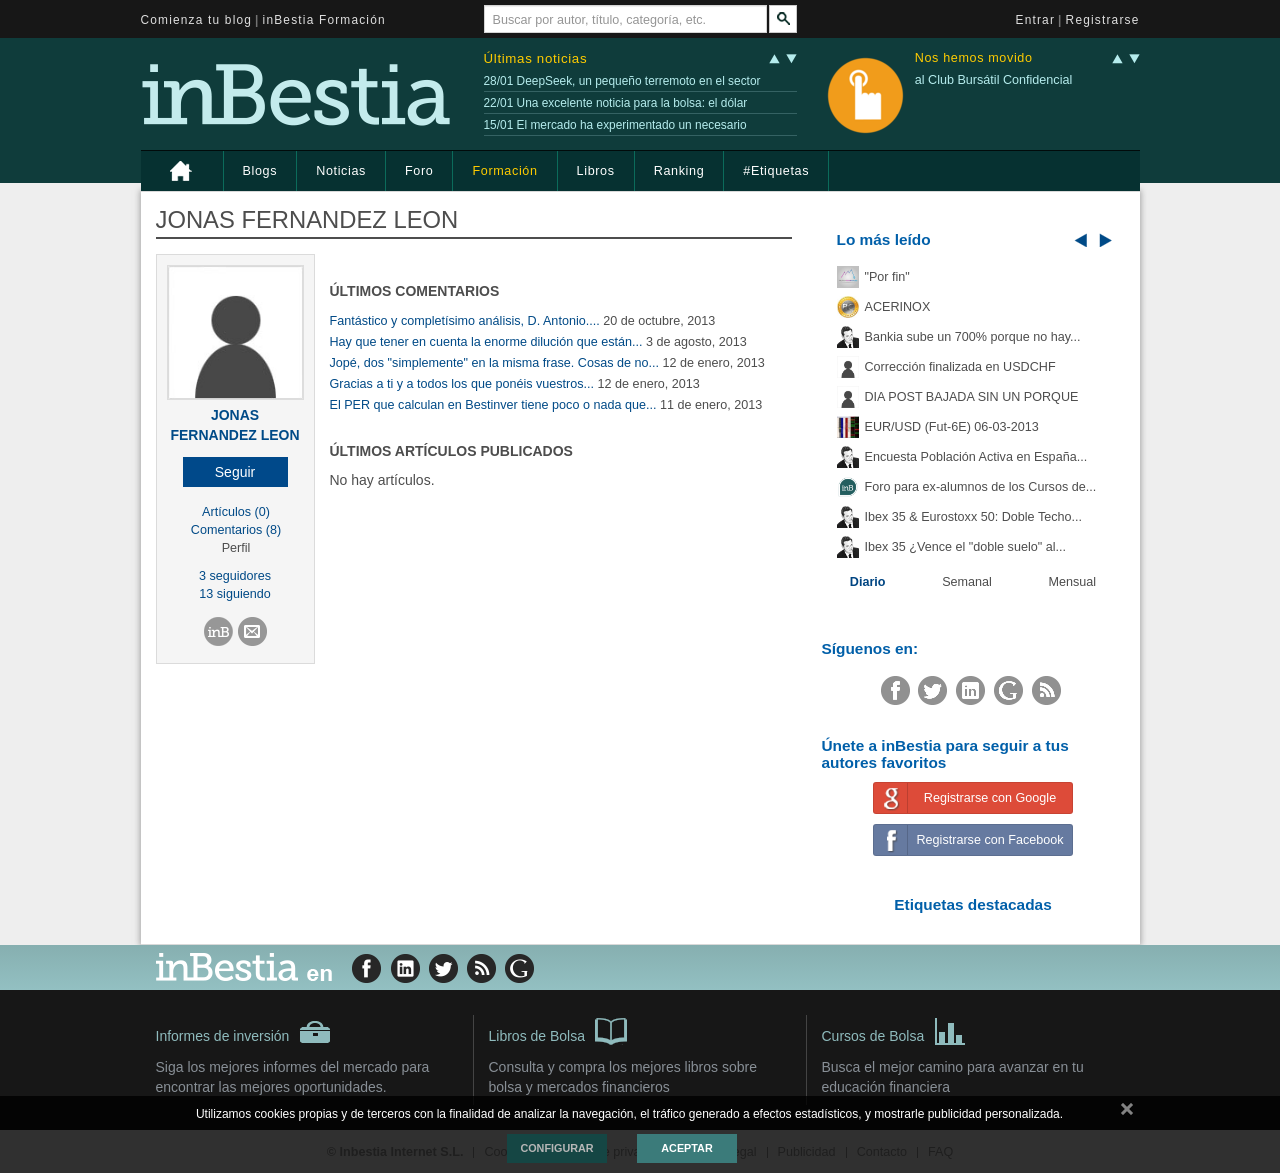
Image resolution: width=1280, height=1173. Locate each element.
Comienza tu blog (197, 20)
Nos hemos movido (974, 58)
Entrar (1036, 20)
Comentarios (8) (236, 530)
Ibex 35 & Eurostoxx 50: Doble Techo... (974, 517)
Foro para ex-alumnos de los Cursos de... (981, 487)
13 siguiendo (234, 594)
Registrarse (1103, 20)
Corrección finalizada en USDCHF (960, 367)
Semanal (967, 582)
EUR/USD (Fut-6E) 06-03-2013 (952, 427)
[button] (235, 472)
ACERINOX (898, 307)
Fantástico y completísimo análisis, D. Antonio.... (465, 321)
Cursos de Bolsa (894, 1030)
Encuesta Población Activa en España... (976, 457)
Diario (868, 582)
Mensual (1073, 582)
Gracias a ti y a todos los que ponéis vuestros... (462, 384)
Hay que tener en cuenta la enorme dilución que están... (486, 342)
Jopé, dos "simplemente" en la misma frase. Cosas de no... (495, 363)
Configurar (556, 1148)
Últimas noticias (536, 58)
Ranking (679, 171)
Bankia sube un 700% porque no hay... (973, 337)
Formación (504, 171)
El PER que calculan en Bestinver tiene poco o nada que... (493, 405)
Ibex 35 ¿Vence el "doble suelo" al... (965, 547)
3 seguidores (235, 576)
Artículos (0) (236, 512)
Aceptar (686, 1148)
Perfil (236, 548)
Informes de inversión (244, 1032)
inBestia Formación (324, 20)
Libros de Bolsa (558, 1030)
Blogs (260, 171)
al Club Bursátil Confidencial (994, 80)
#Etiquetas (776, 171)
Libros (596, 171)
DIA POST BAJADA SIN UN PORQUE (972, 397)
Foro (419, 171)
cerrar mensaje (1127, 1113)
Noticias (341, 171)
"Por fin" (887, 277)
